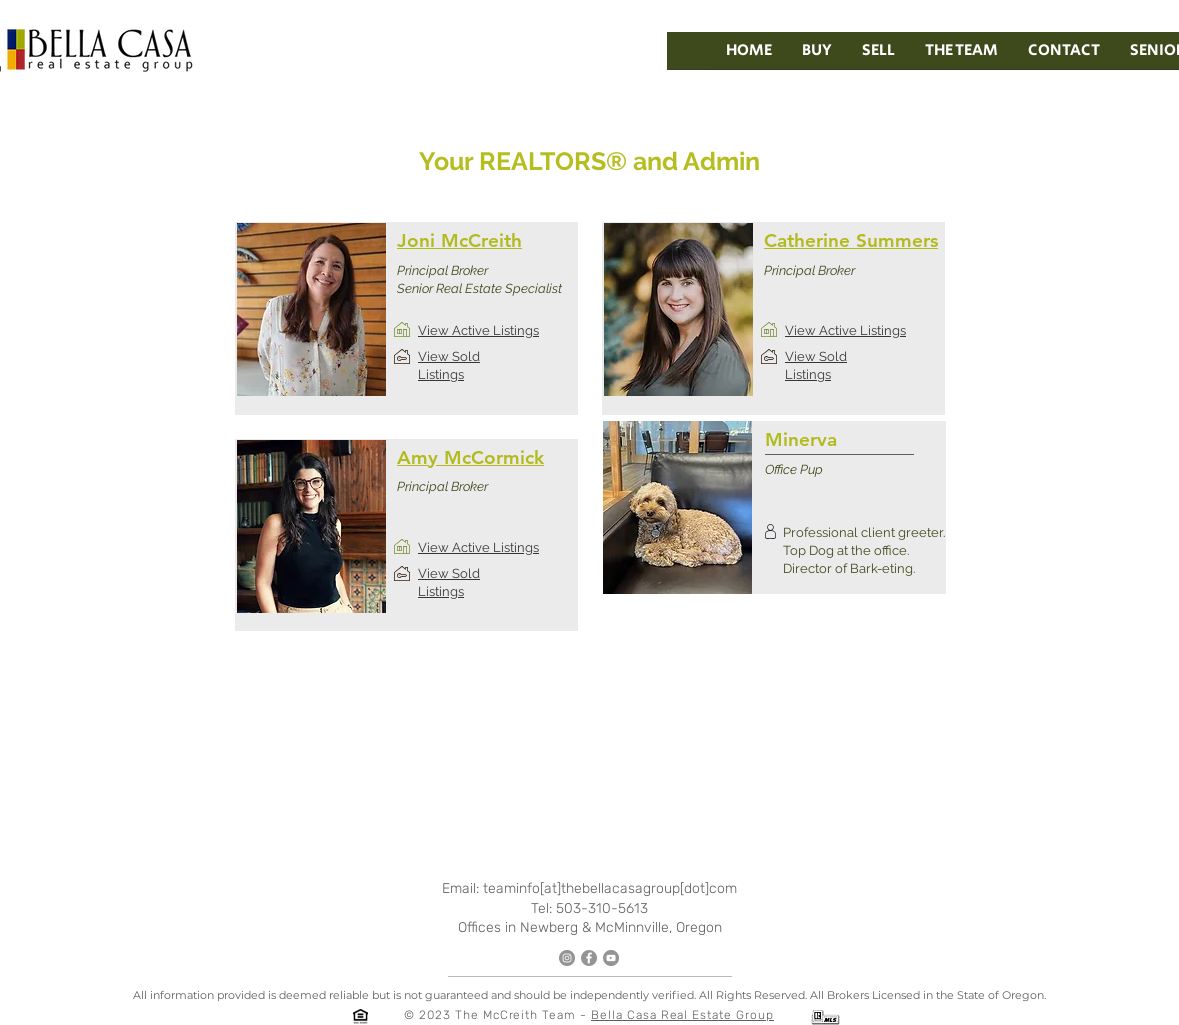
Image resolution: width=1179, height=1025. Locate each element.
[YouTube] (611, 958)
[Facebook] (589, 958)
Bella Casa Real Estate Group (682, 1015)
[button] (817, 57)
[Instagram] (567, 958)
